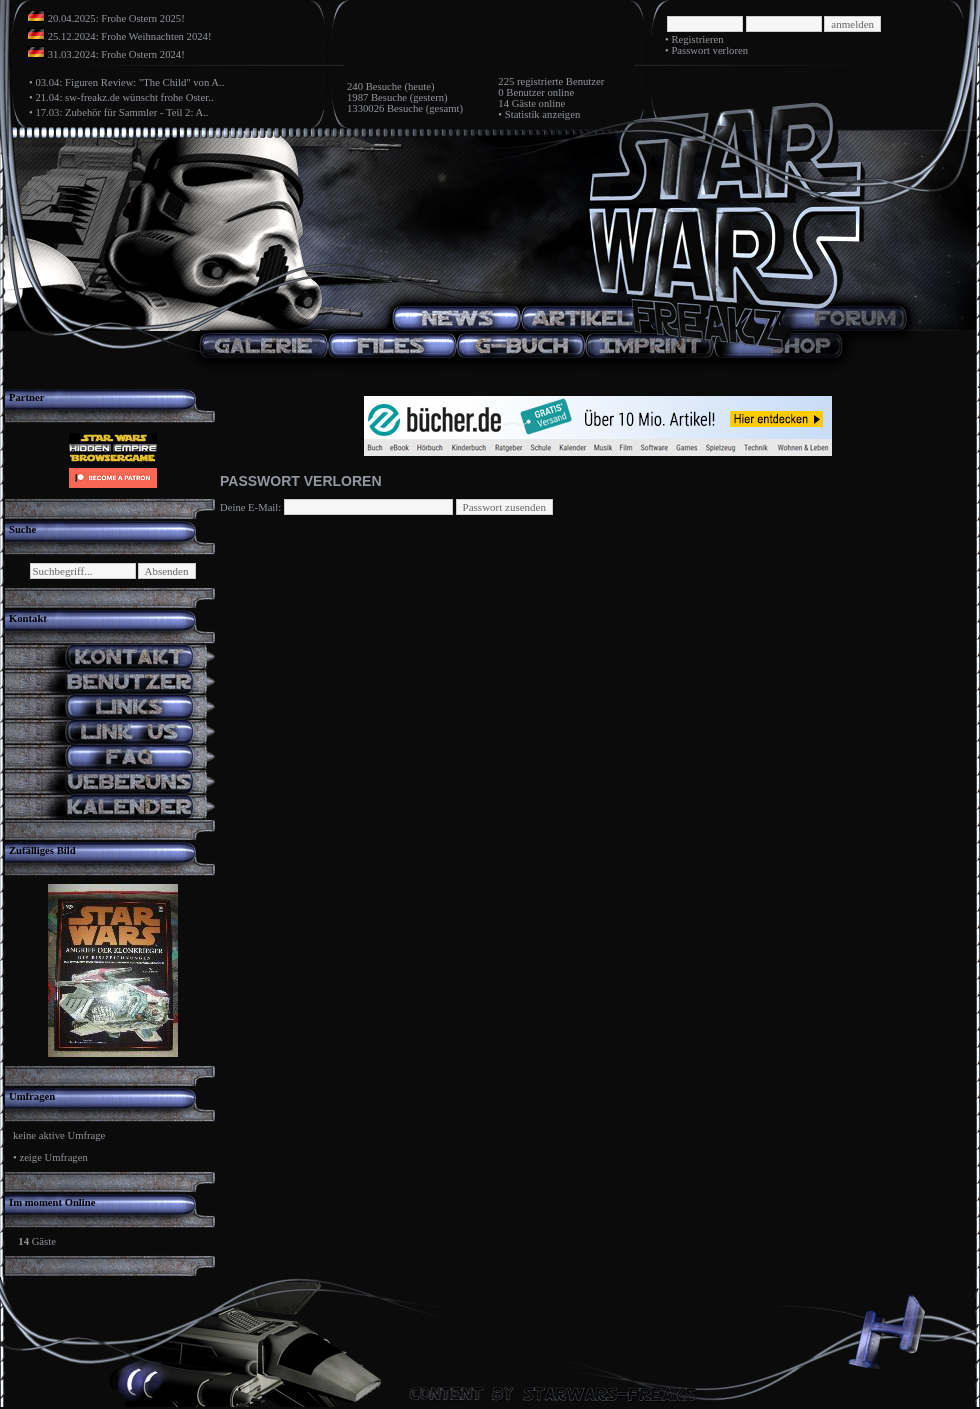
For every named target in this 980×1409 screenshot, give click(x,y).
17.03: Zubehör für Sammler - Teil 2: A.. (121, 112)
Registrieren (697, 39)
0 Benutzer (521, 92)
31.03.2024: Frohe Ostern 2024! (116, 54)
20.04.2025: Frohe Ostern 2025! (116, 18)
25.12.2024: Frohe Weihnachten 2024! (130, 36)
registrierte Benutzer (560, 81)
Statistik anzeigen (542, 114)
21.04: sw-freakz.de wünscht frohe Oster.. (124, 97)
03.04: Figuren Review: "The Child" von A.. (129, 82)
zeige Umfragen (53, 1157)
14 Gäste (517, 103)
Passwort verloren (709, 50)
